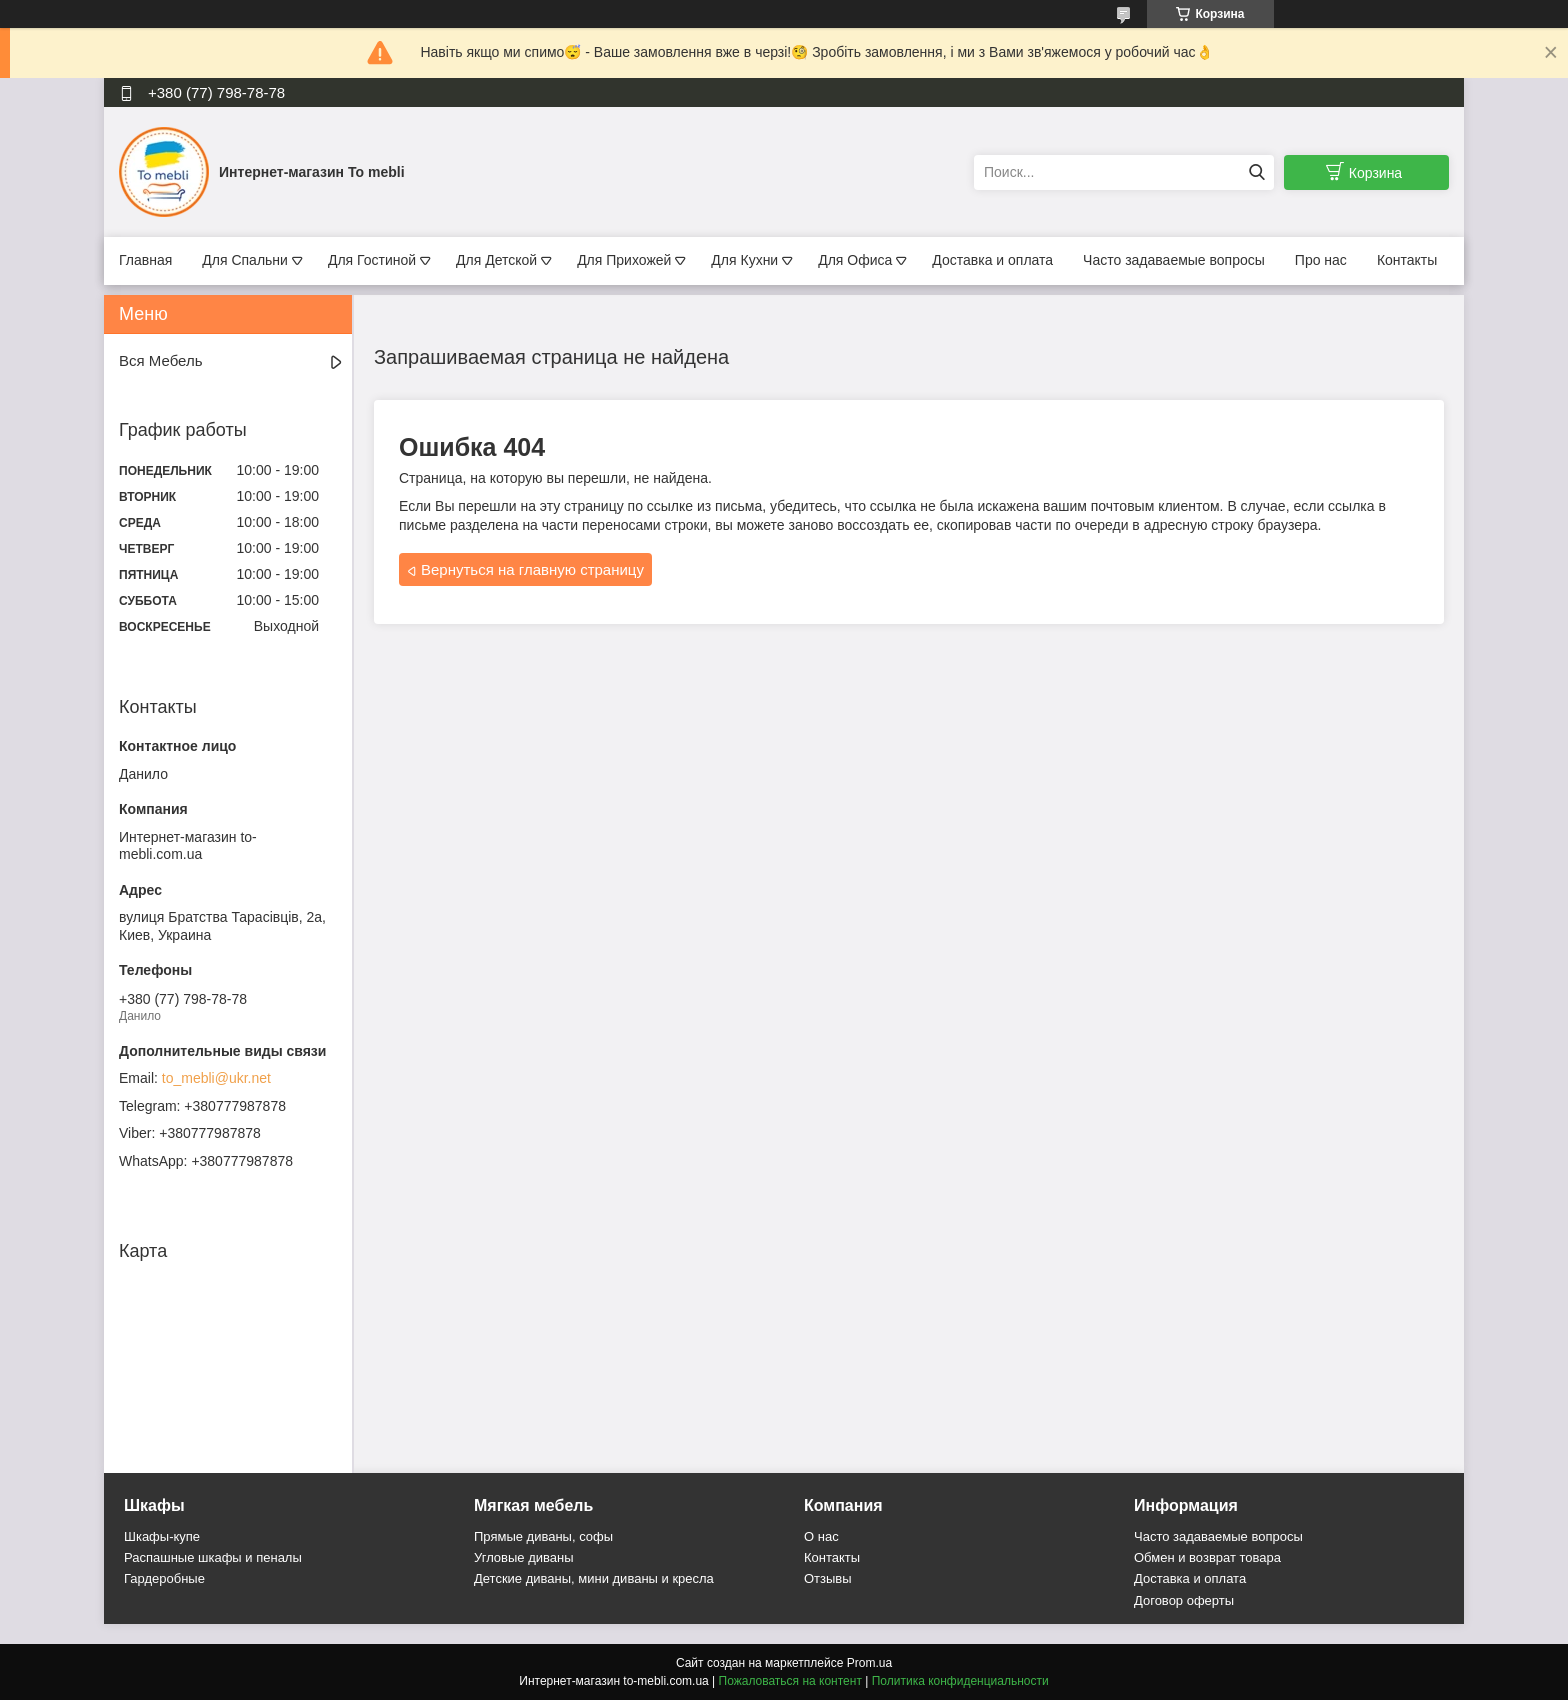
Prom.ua (869, 1663)
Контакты (1407, 260)
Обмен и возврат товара (1207, 1557)
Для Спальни (245, 260)
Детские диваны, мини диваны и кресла (594, 1578)
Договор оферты (1184, 1600)
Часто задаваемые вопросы (1174, 260)
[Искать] (1256, 172)
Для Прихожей (624, 260)
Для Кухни (744, 260)
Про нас (1321, 260)
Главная (145, 260)
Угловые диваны (524, 1557)
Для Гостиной (372, 260)
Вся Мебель (160, 360)
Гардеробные (164, 1578)
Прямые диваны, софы (543, 1536)
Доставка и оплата (992, 260)
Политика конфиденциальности (960, 1681)
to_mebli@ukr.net (216, 1078)
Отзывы (828, 1578)
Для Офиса (855, 260)
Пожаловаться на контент (790, 1681)
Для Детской (496, 260)
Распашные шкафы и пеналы (213, 1557)
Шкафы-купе (162, 1536)
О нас (821, 1536)
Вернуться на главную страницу (532, 569)
